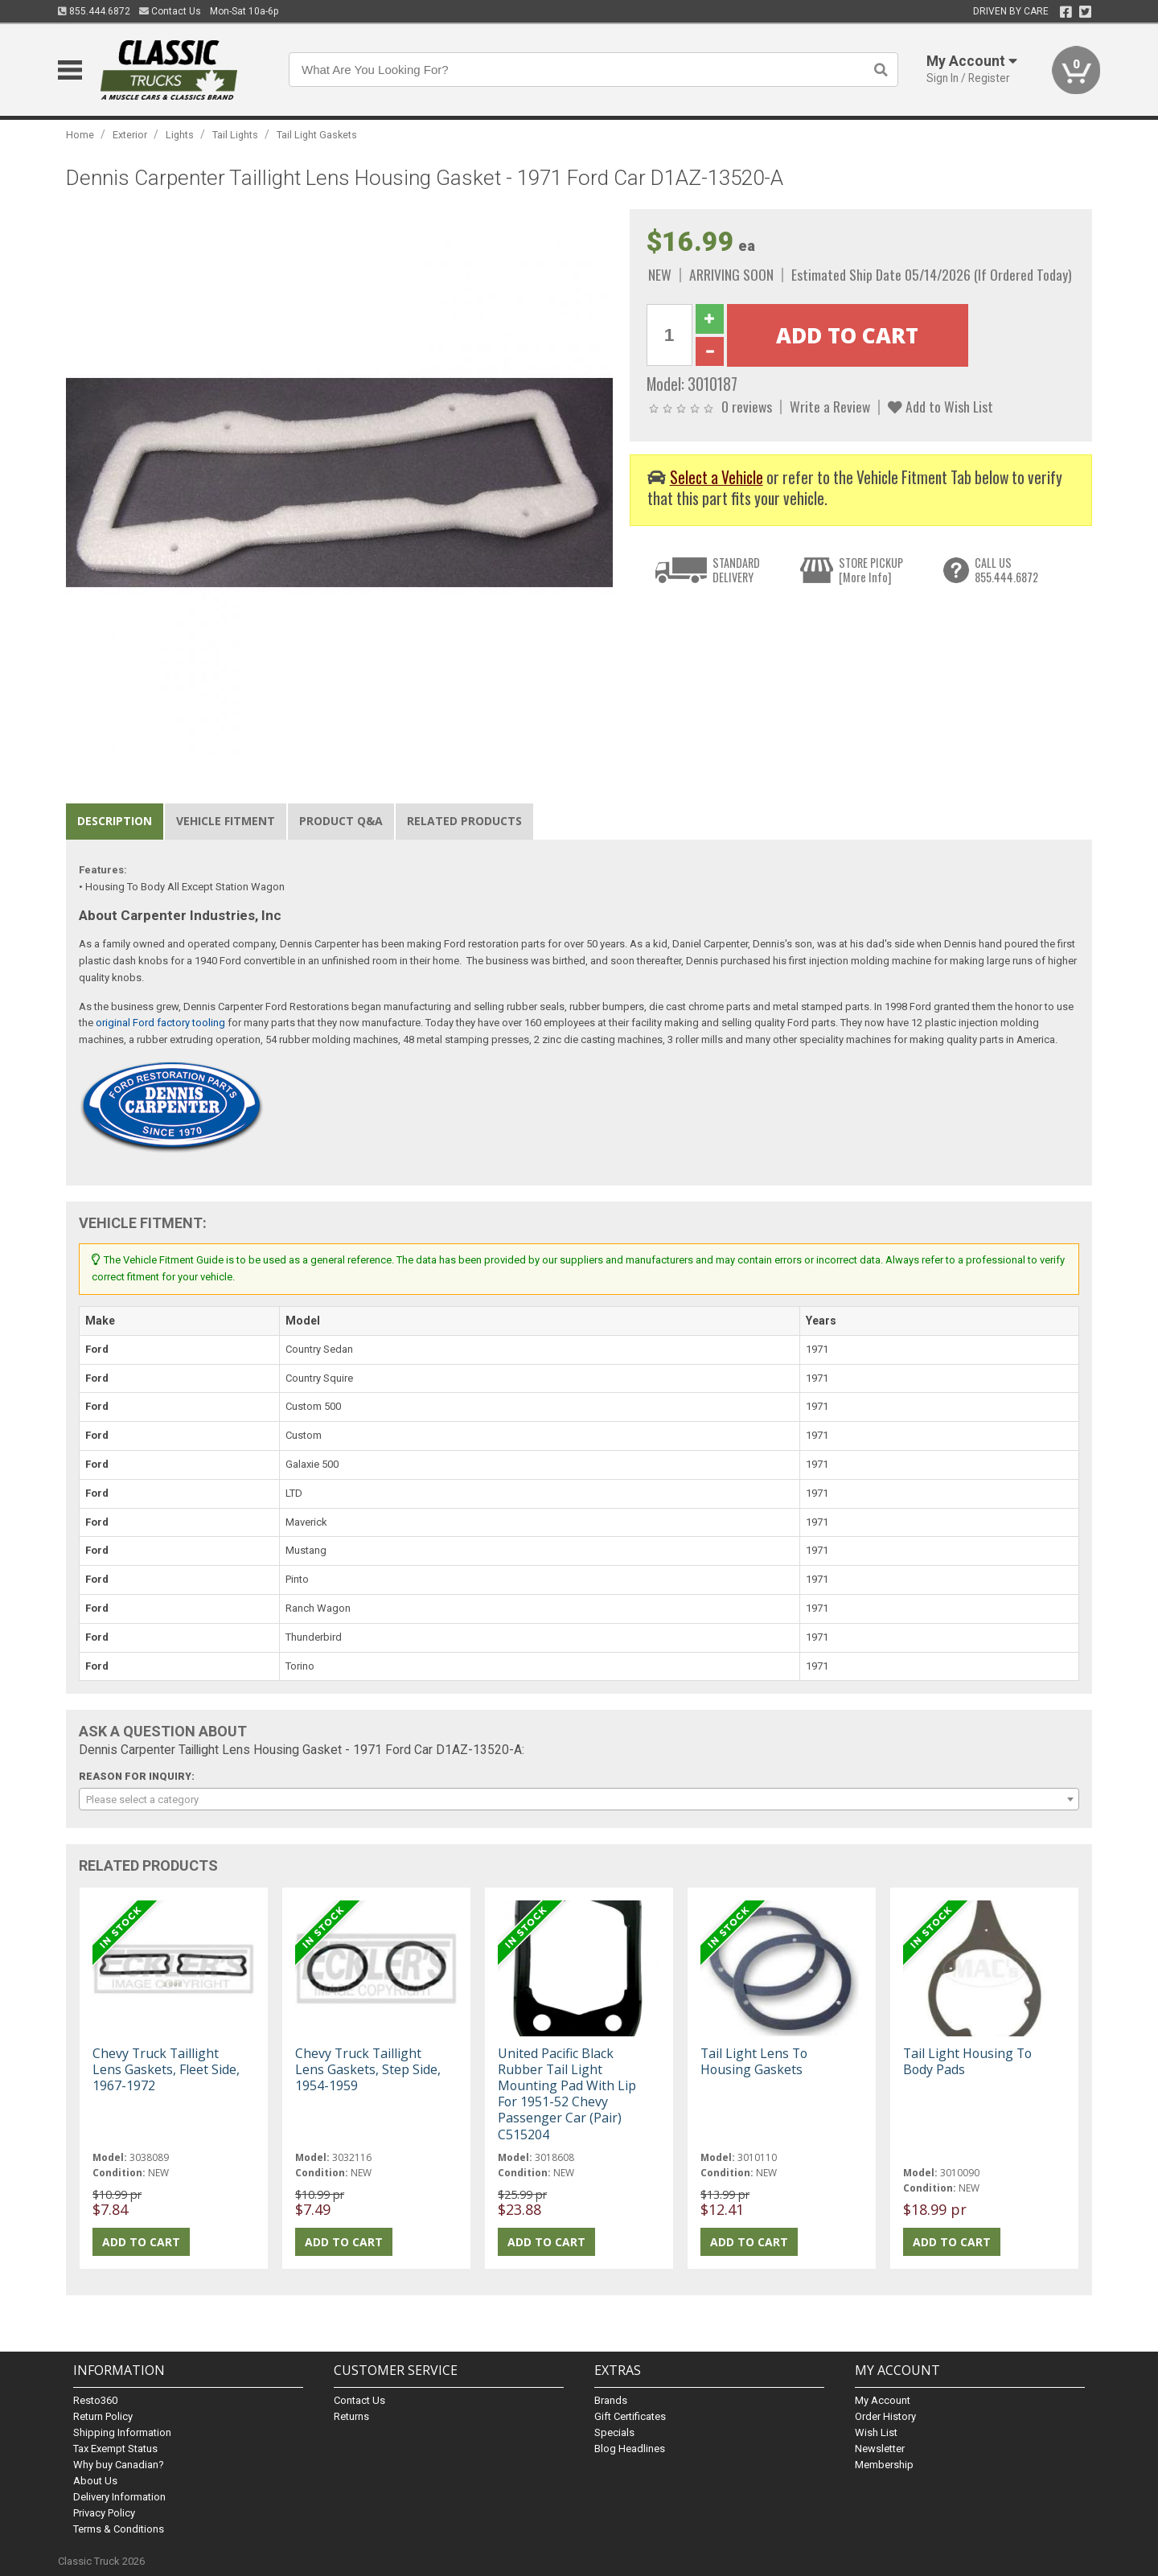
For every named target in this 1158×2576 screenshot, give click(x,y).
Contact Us (170, 11)
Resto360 (95, 2400)
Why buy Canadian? (118, 2465)
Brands (610, 2400)
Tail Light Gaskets (317, 135)
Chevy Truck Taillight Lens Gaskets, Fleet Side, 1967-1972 (166, 2069)
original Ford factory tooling (160, 1023)
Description (114, 820)
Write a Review (830, 406)
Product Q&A (341, 820)
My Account (882, 2400)
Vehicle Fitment (225, 820)
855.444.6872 (94, 11)
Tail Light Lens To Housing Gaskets (753, 2061)
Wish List (876, 2432)
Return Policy (103, 2416)
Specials (614, 2432)
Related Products (464, 820)
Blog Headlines (629, 2448)
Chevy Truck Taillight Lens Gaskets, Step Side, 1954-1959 (368, 2069)
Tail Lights (235, 135)
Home (80, 135)
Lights (180, 135)
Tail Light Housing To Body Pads (967, 2061)
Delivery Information (119, 2497)
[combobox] (579, 1799)
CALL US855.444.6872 (1006, 569)
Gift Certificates (630, 2416)
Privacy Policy (104, 2513)
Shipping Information (122, 2432)
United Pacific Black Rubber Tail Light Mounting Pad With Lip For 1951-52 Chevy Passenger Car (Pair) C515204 (567, 2093)
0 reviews (746, 406)
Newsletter (880, 2448)
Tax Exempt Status (115, 2448)
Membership (884, 2465)
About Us (95, 2481)
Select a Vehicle (716, 477)
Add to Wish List (940, 406)
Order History (885, 2416)
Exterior (130, 135)
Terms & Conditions (118, 2529)
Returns (351, 2416)
